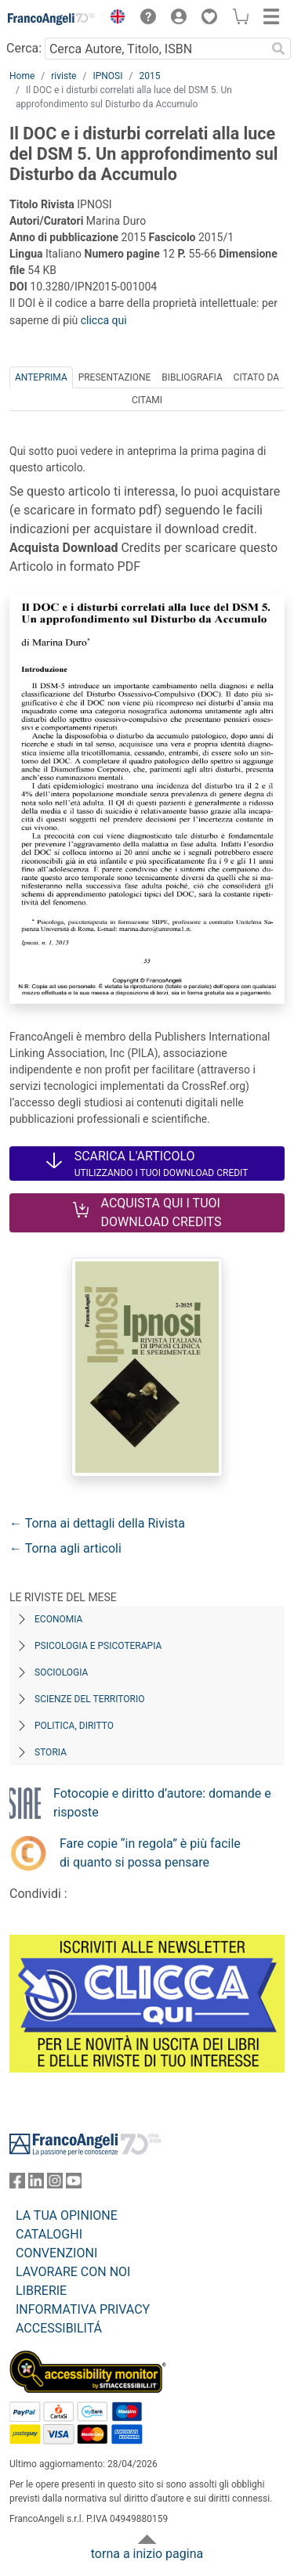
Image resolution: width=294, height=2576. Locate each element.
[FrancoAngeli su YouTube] (74, 2184)
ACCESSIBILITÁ (59, 2328)
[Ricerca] (278, 49)
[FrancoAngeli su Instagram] (55, 2184)
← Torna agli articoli (65, 1548)
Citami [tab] (147, 400)
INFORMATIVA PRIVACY (83, 2309)
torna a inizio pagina (147, 2553)
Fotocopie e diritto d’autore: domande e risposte (162, 1803)
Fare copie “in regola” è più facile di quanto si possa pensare (150, 1853)
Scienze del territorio (89, 1699)
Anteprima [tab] (41, 377)
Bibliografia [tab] (192, 377)
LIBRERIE (41, 2290)
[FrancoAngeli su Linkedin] (36, 2184)
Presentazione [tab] (114, 377)
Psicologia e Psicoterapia (98, 1645)
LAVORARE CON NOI (73, 2271)
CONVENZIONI (56, 2253)
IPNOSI (107, 75)
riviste (63, 75)
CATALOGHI (49, 2234)
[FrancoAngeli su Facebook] (17, 2184)
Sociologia (61, 1672)
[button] (113, 19)
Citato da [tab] (256, 377)
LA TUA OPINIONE (67, 2215)
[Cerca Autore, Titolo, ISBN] (155, 49)
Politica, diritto (74, 1725)
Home (21, 75)
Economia (58, 1619)
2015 (149, 75)
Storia (50, 1752)
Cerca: (24, 48)
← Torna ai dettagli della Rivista (97, 1523)
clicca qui (104, 320)
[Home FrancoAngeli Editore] (52, 19)
